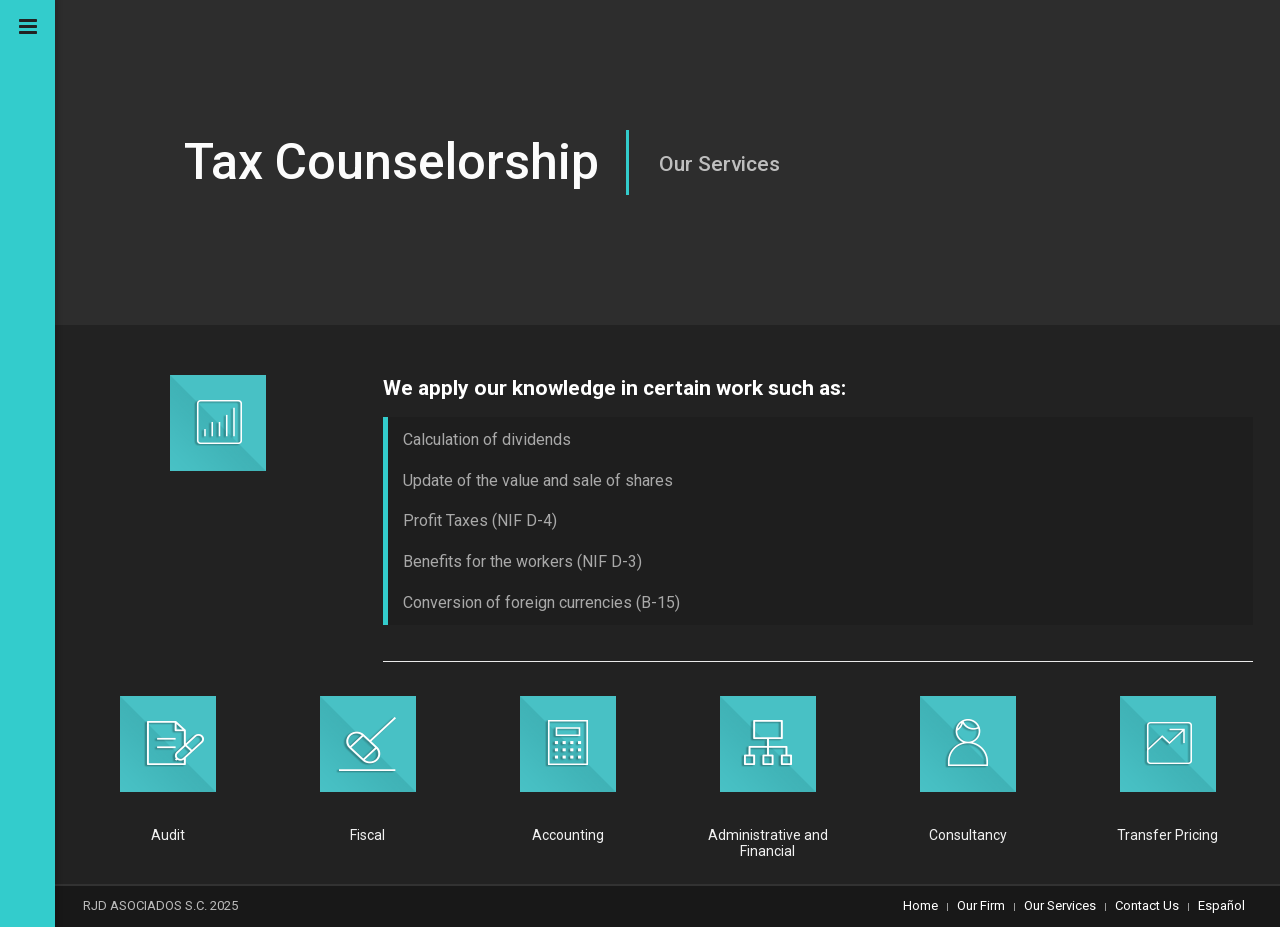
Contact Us (1147, 905)
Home (920, 905)
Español (1221, 905)
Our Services (1060, 905)
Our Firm (981, 905)
